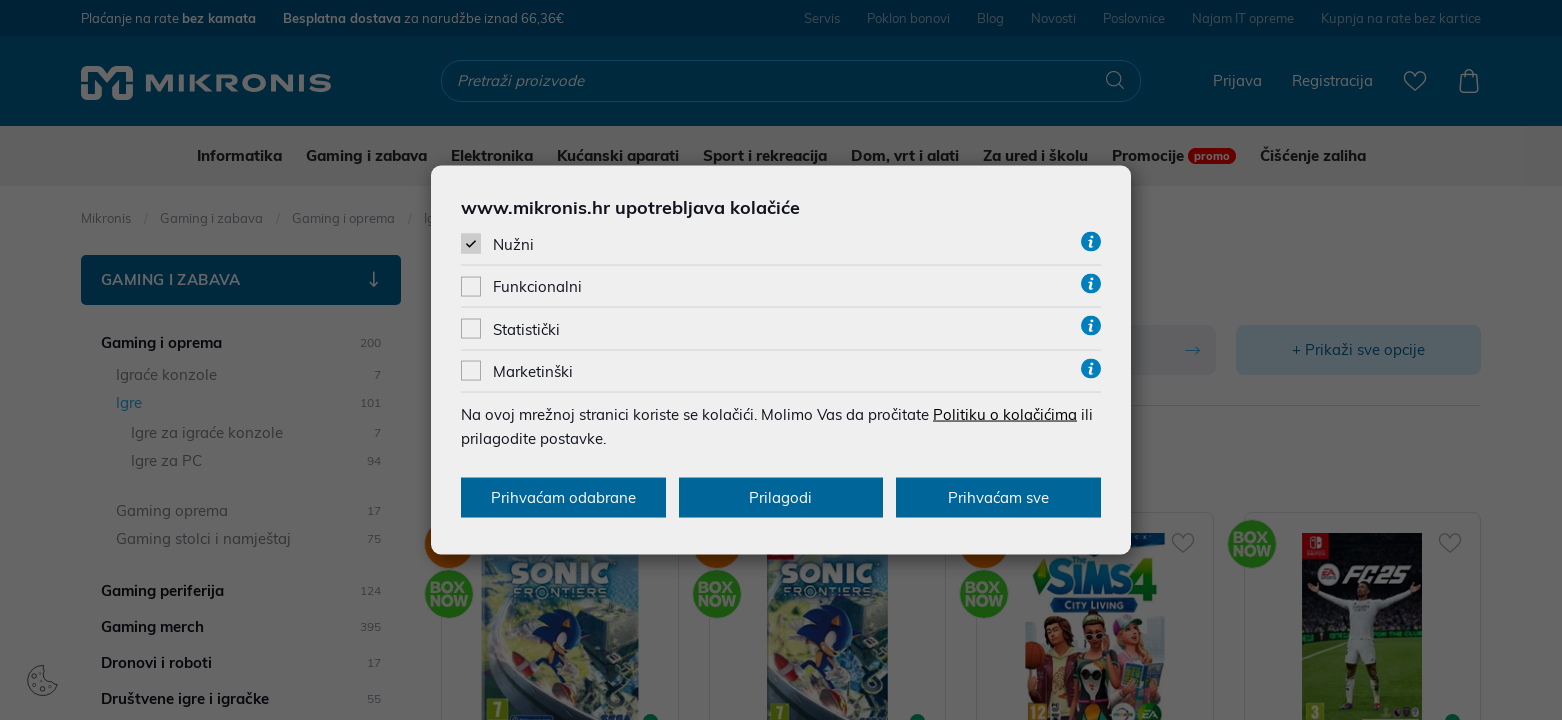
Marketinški (533, 370)
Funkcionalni (537, 286)
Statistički (526, 328)
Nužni (513, 244)
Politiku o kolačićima (1005, 413)
